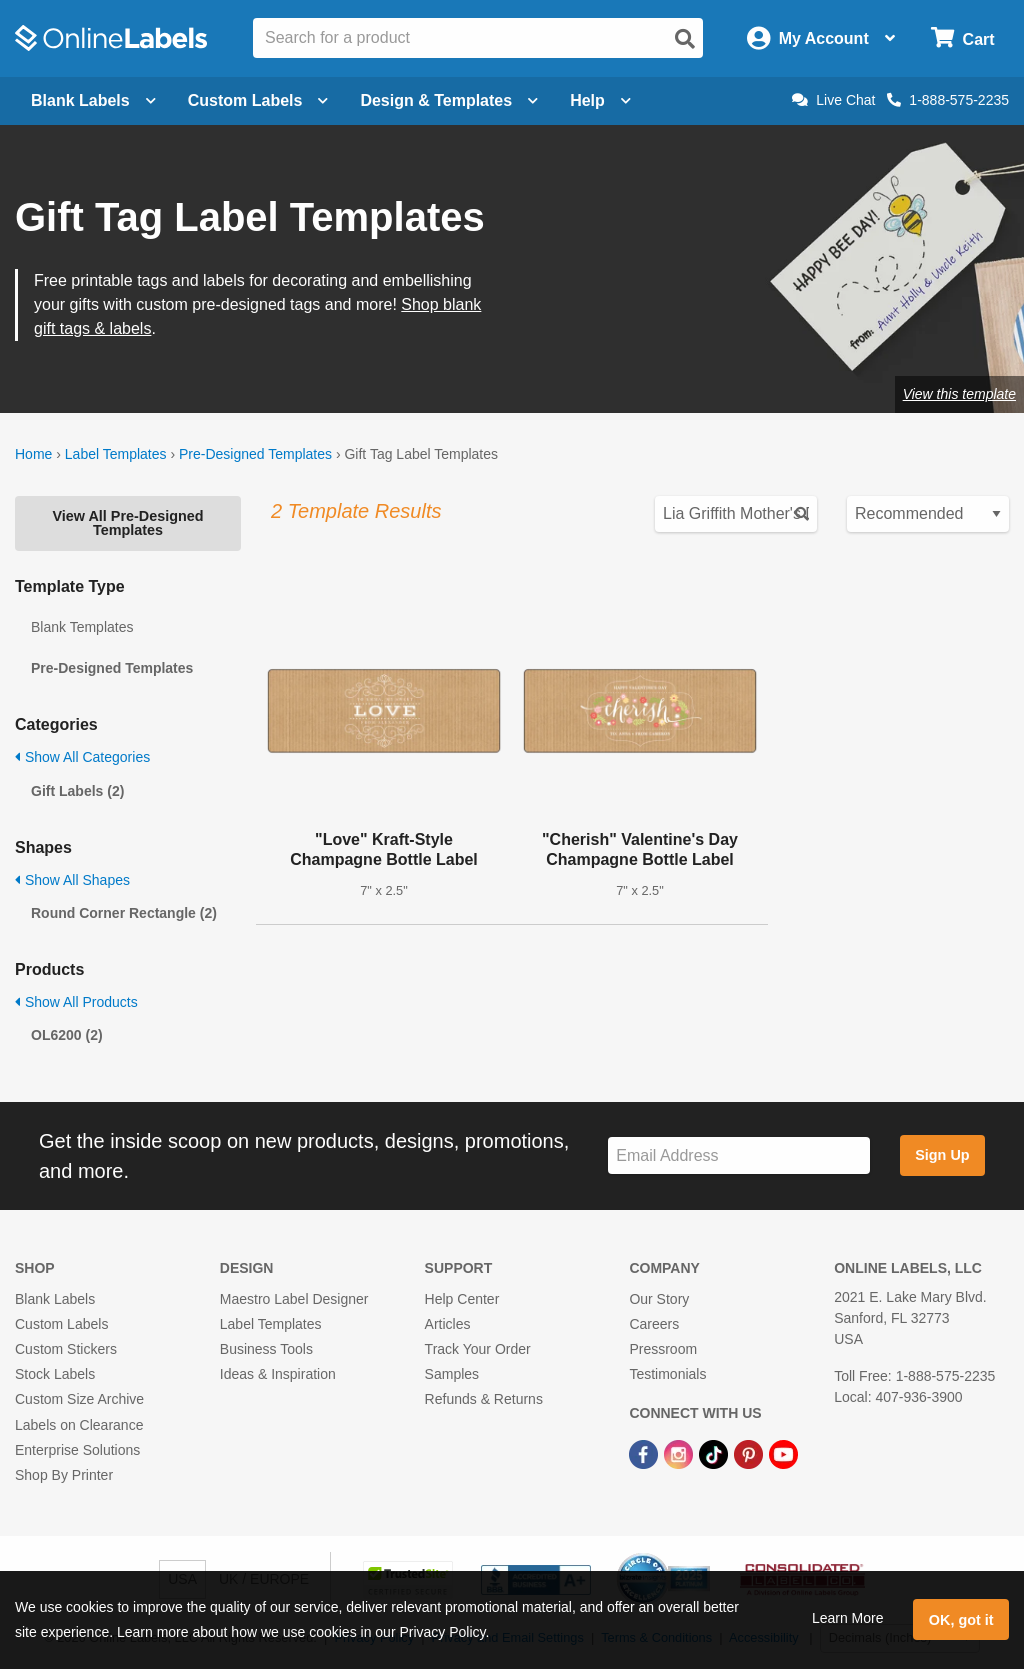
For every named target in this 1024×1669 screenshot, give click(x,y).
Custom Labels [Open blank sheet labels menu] (258, 100)
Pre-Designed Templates (255, 454)
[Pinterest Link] (750, 1454)
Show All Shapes (72, 880)
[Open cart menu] (962, 38)
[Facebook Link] (645, 1454)
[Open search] (685, 39)
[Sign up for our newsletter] (739, 1155)
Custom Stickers (66, 1349)
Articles (448, 1324)
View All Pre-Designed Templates (127, 523)
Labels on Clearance (79, 1425)
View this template (959, 394)
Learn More (848, 1618)
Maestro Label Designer (294, 1299)
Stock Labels (55, 1374)
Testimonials (667, 1374)
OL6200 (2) (67, 1035)
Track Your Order (478, 1349)
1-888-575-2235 (948, 100)
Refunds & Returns (484, 1399)
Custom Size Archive (79, 1399)
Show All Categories (82, 757)
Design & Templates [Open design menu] (449, 100)
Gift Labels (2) (77, 791)
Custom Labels (61, 1324)
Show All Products (76, 1002)
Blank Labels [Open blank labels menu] (93, 100)
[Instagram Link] (680, 1454)
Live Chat (833, 100)
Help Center (462, 1299)
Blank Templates (82, 627)
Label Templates (116, 454)
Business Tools (266, 1349)
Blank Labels (55, 1299)
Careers (654, 1324)
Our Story (659, 1299)
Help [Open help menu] (600, 100)
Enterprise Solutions (77, 1450)
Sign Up (942, 1155)
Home (33, 454)
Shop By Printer (64, 1475)
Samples (452, 1374)
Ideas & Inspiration (278, 1374)
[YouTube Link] (783, 1454)
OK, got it (961, 1620)
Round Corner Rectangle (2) (124, 913)
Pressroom (663, 1349)
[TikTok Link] (715, 1454)
